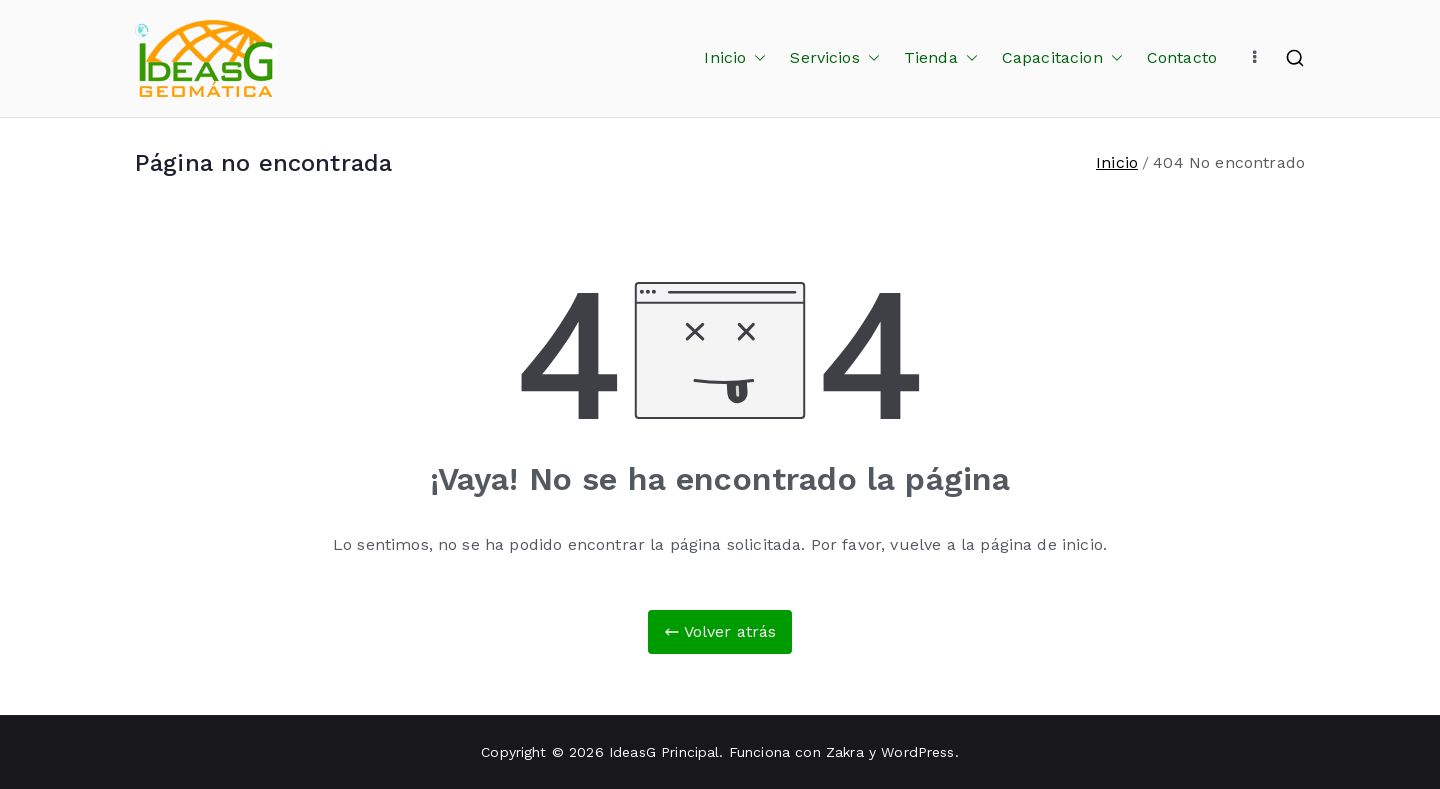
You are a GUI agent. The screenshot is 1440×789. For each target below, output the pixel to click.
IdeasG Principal (664, 752)
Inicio (735, 58)
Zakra (845, 752)
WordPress (917, 752)
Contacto (1182, 57)
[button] (756, 58)
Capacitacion (1062, 58)
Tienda (941, 58)
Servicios (834, 58)
